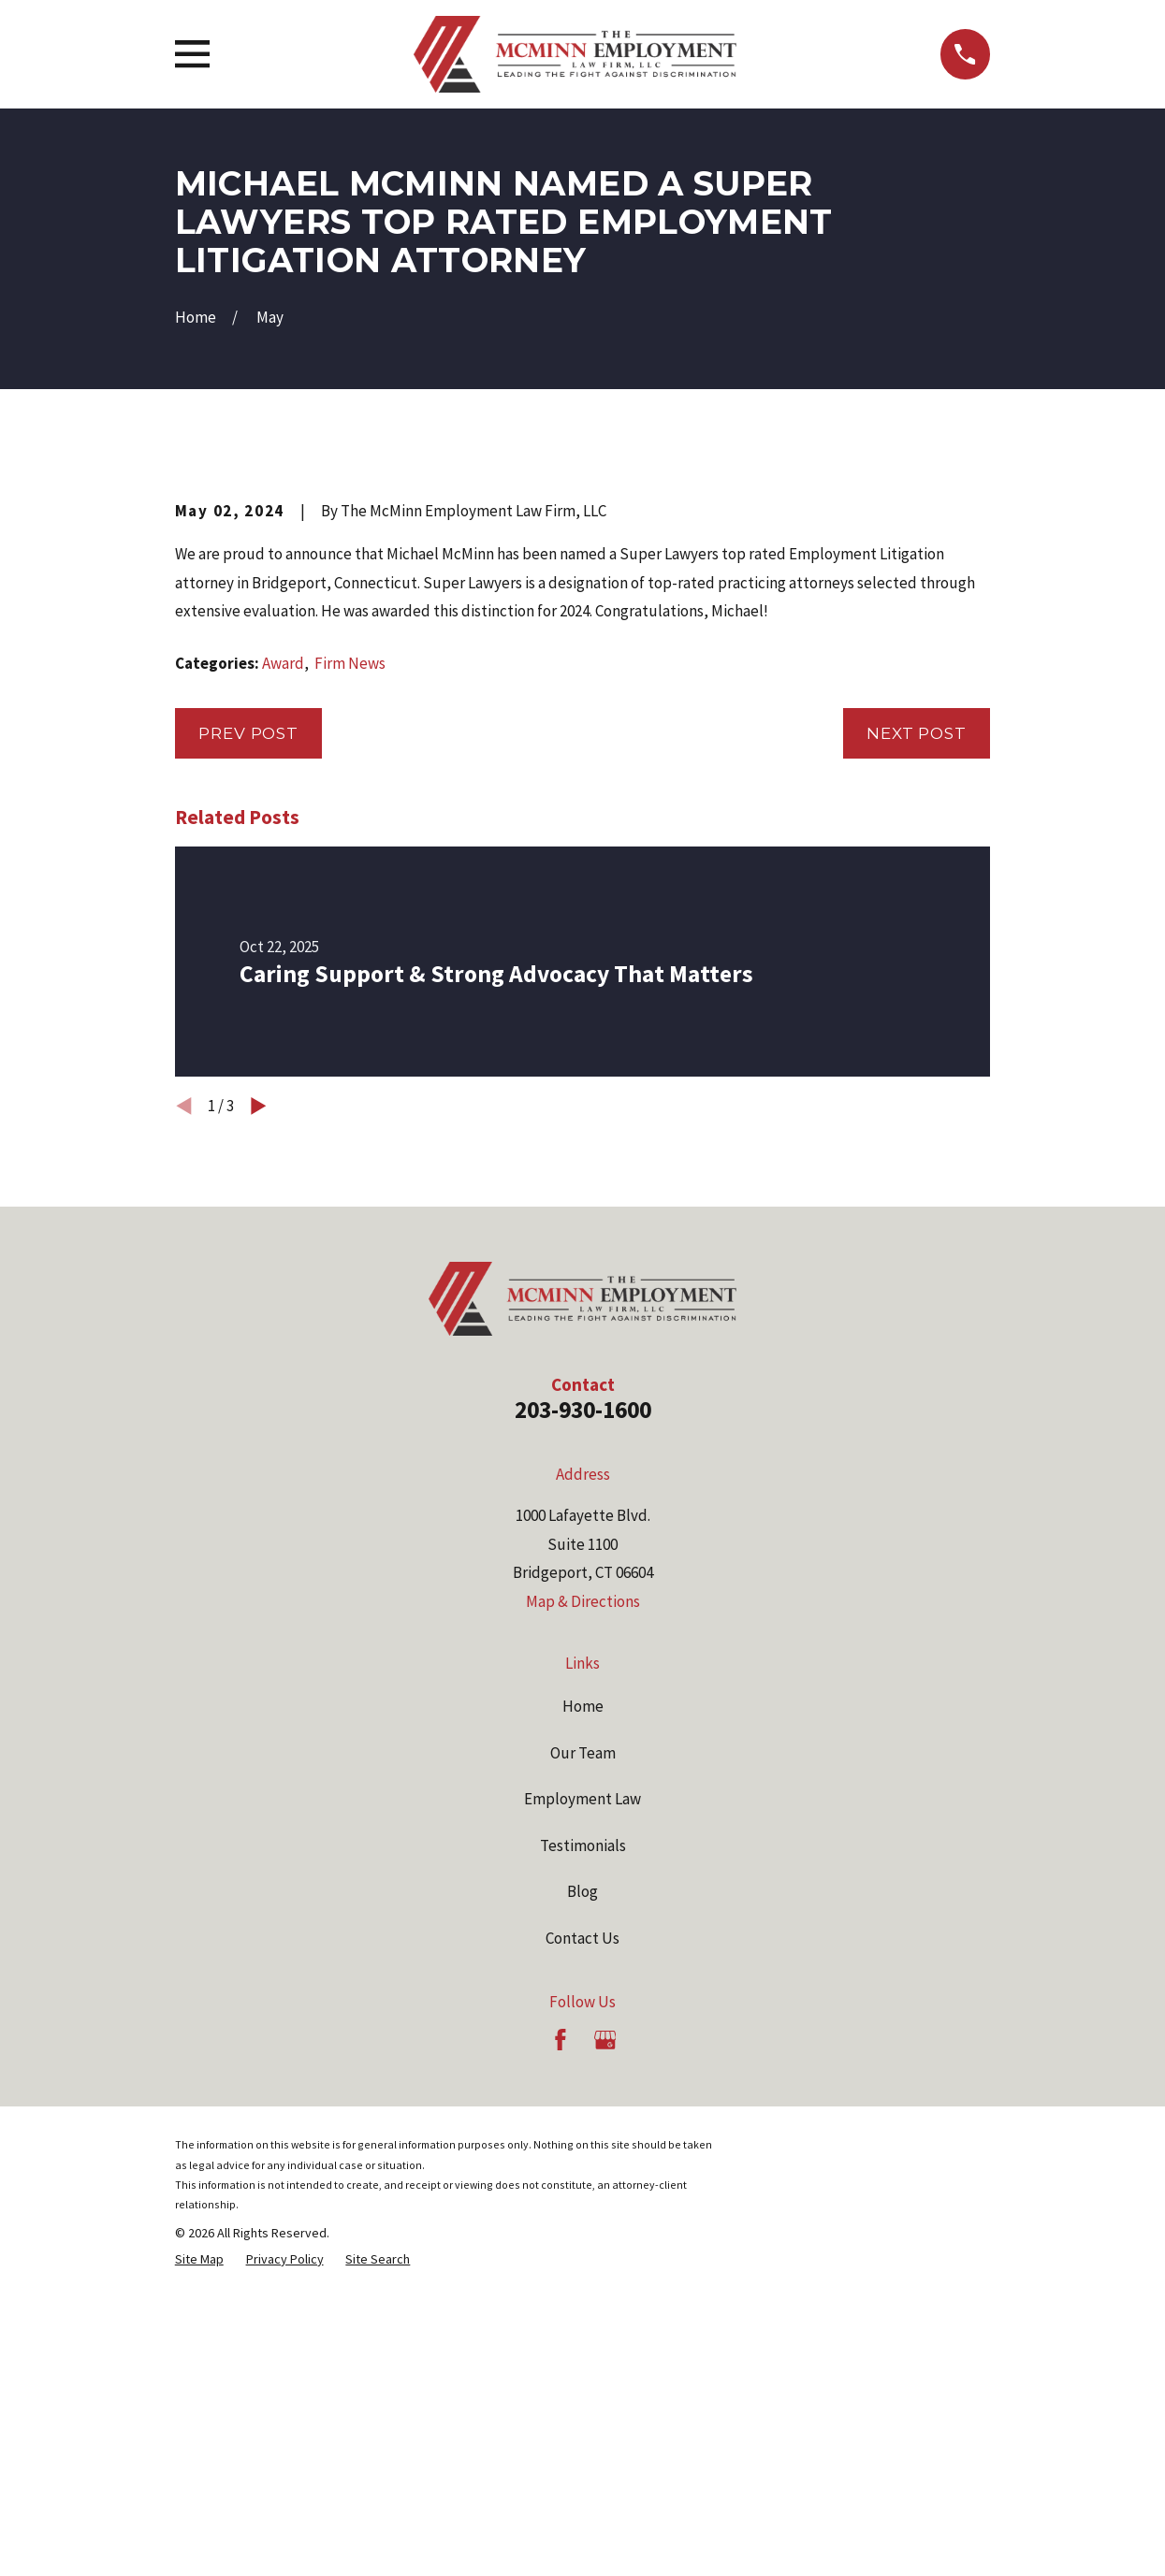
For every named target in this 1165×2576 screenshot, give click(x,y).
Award (283, 981)
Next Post (916, 1051)
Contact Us (582, 2256)
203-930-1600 (583, 1728)
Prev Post (248, 1051)
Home (583, 2025)
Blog (582, 2210)
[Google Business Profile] (605, 2358)
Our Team (583, 2071)
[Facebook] (560, 2358)
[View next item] (259, 1424)
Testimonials (583, 2163)
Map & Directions (583, 1919)
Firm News (350, 981)
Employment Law (582, 2117)
